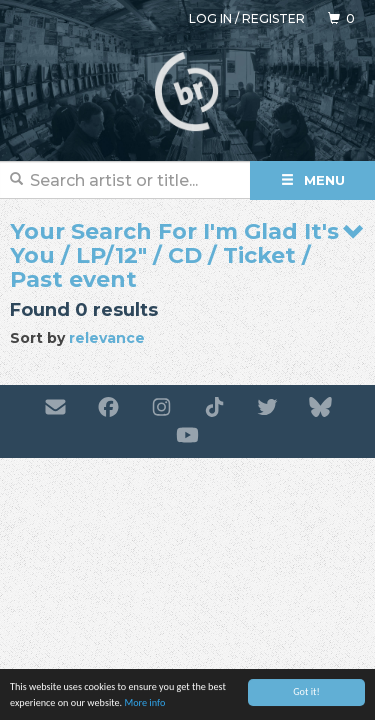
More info (144, 703)
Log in (210, 18)
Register (273, 18)
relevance (107, 338)
